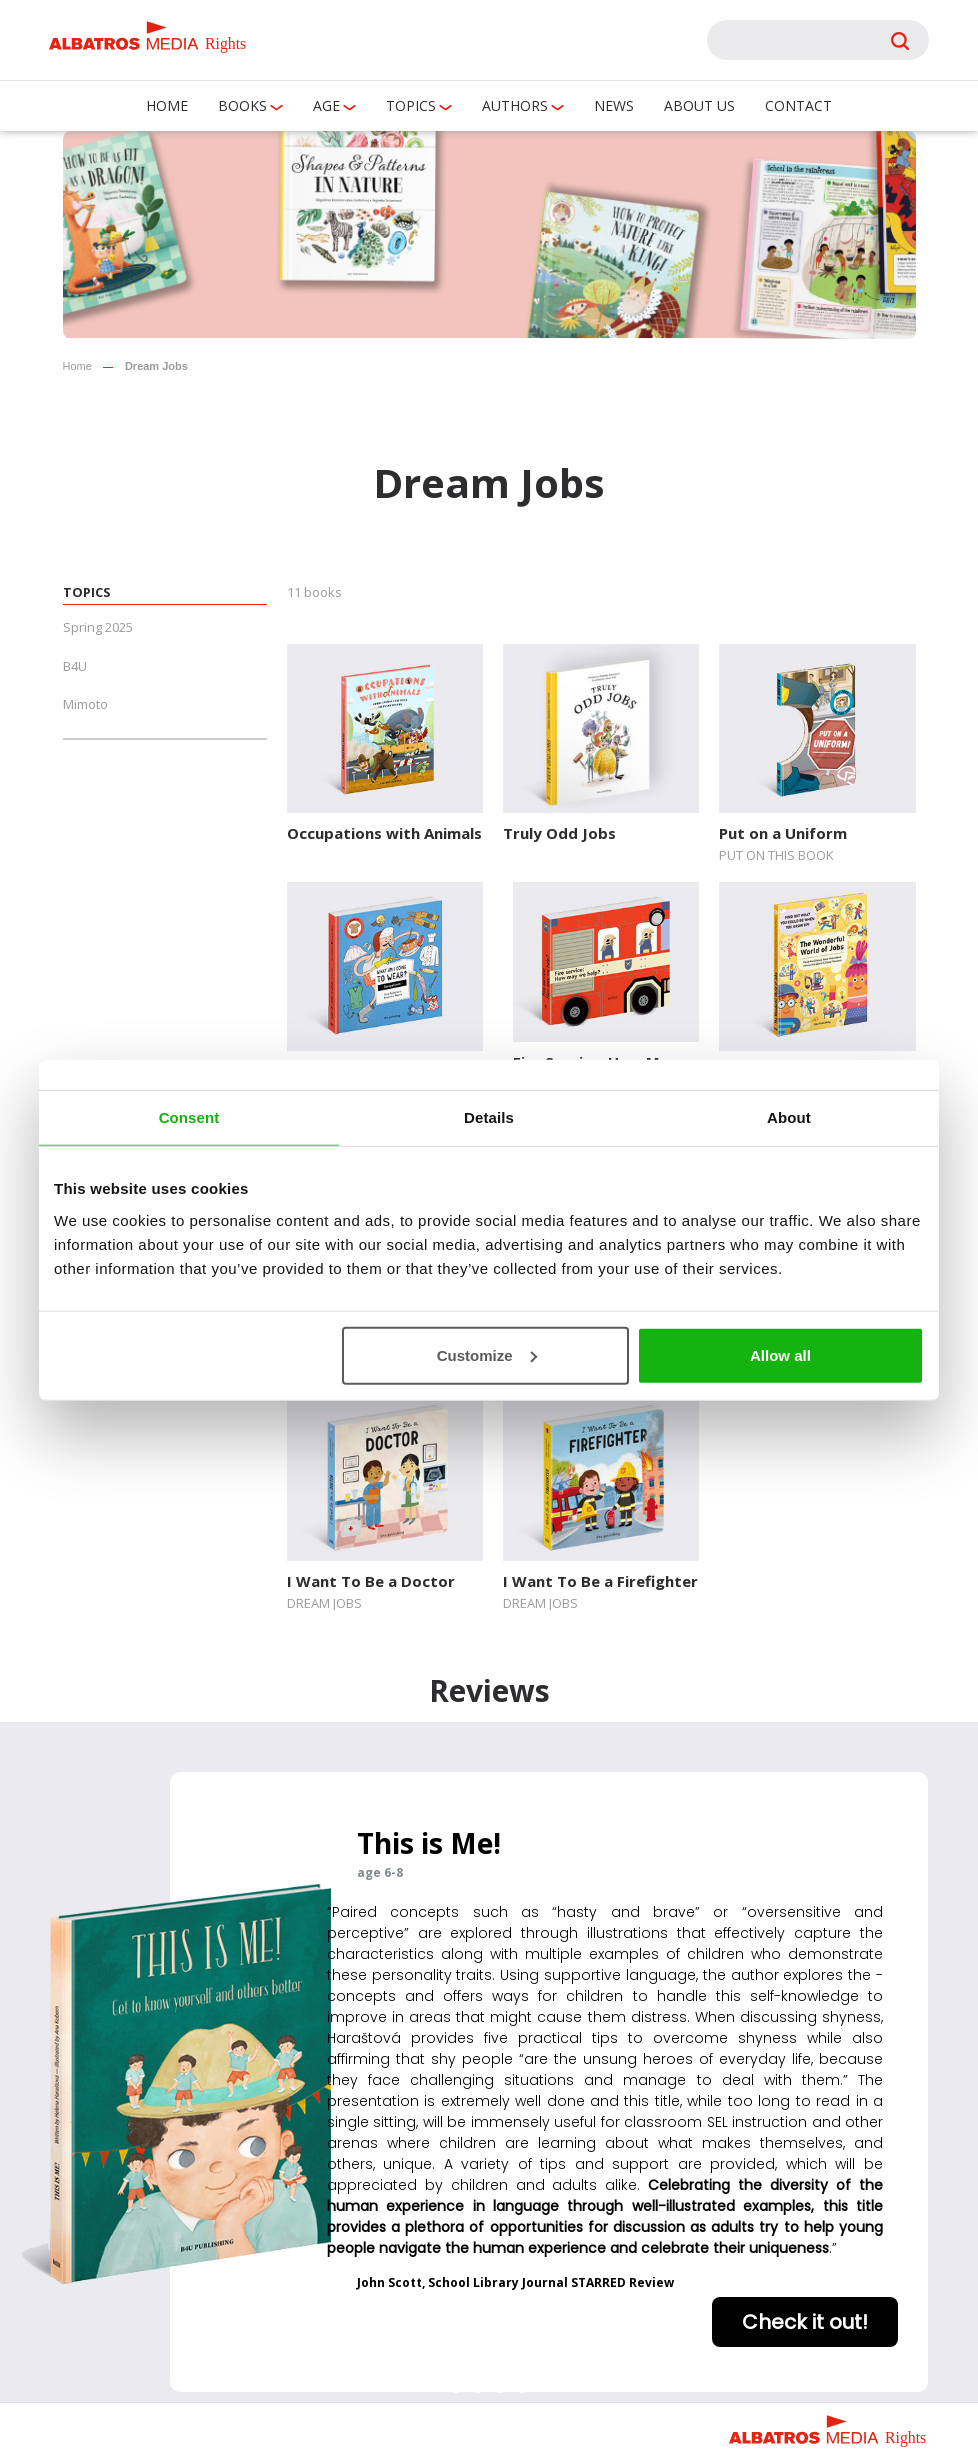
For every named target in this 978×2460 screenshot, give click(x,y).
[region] (489, 2062)
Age (326, 105)
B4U (75, 666)
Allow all (780, 1354)
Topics (411, 105)
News (614, 105)
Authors (515, 105)
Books (242, 105)
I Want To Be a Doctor (371, 1581)
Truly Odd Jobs (559, 833)
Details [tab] (489, 1117)
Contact (798, 105)
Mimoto (85, 704)
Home (167, 105)
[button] (456, 2386)
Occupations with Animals (384, 833)
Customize (487, 1354)
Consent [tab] (189, 1117)
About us (699, 105)
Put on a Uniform (783, 833)
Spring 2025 (98, 627)
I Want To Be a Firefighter (600, 1581)
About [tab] (789, 1117)
